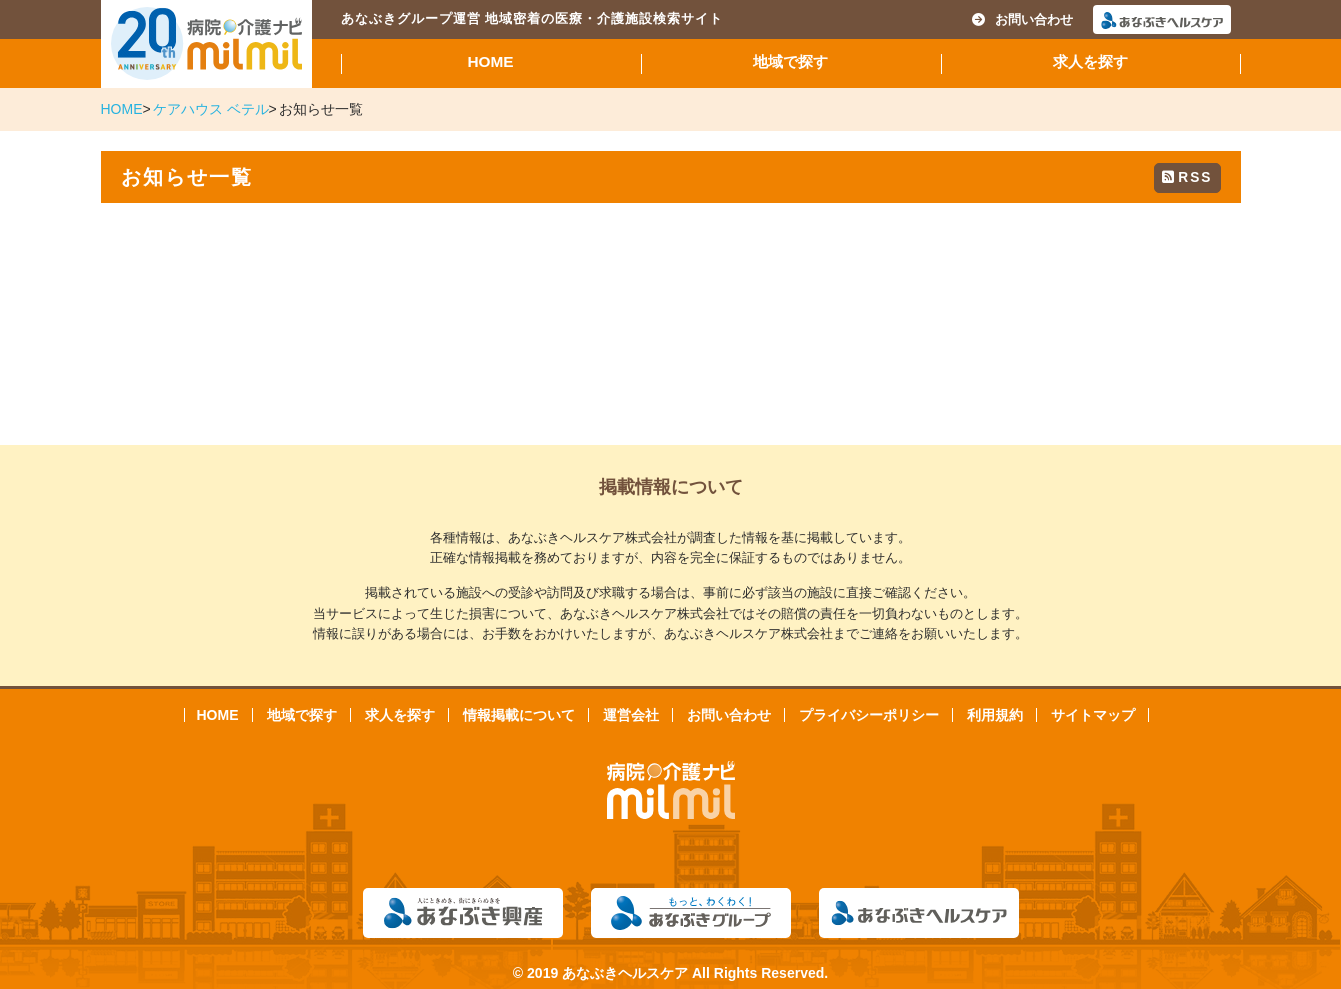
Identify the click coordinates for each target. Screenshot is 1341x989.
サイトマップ (1093, 715)
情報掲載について (519, 715)
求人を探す (1090, 61)
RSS (1187, 177)
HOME (490, 61)
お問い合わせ (1022, 19)
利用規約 (995, 715)
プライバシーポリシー (869, 715)
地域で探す (790, 61)
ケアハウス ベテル (211, 109)
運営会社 (631, 715)
